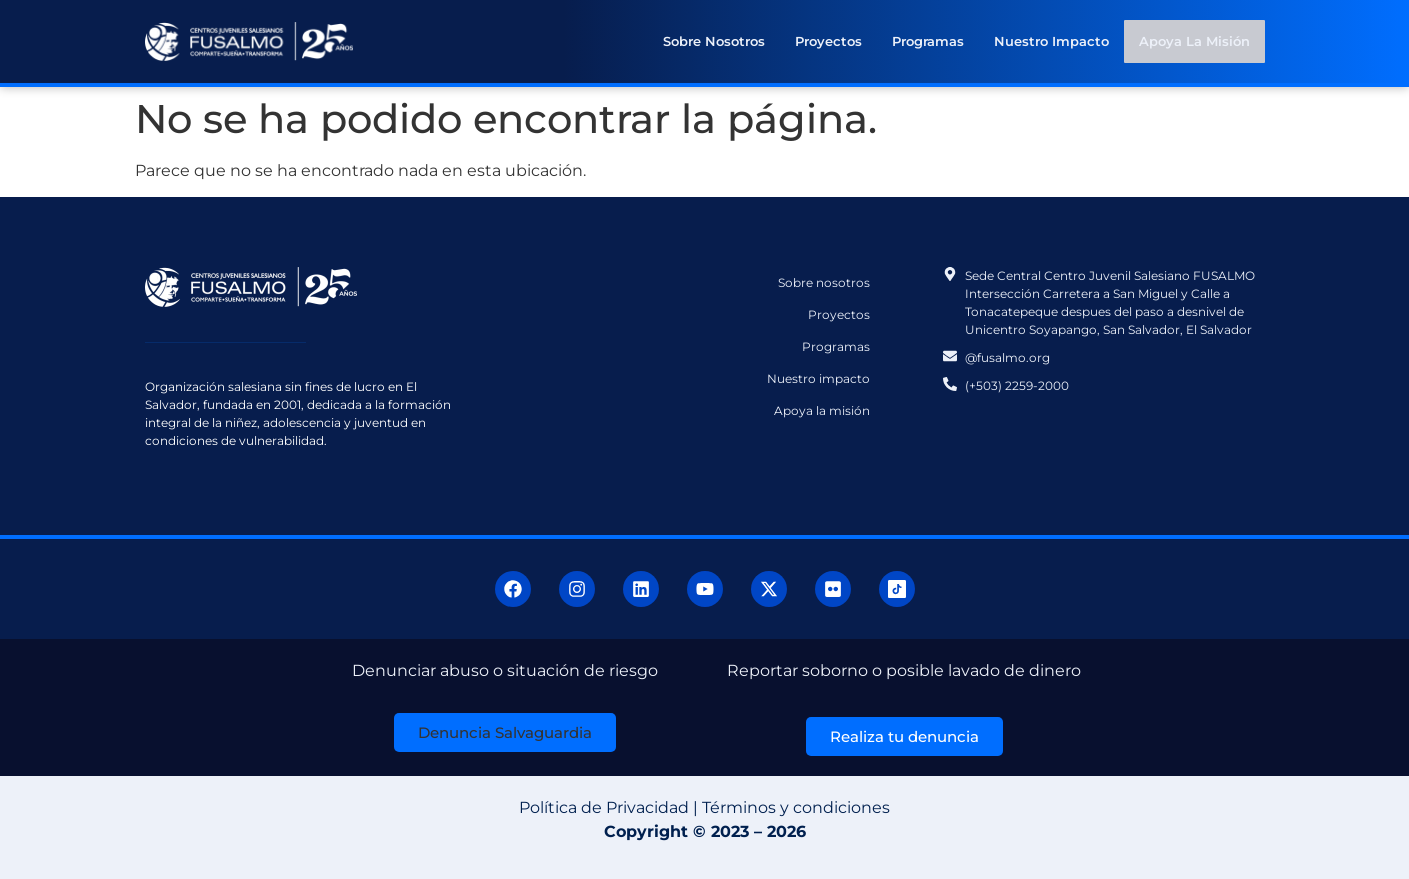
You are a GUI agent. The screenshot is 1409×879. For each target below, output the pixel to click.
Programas (929, 41)
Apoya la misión (1195, 41)
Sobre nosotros (715, 41)
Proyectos (829, 41)
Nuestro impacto (1052, 41)
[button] (505, 732)
